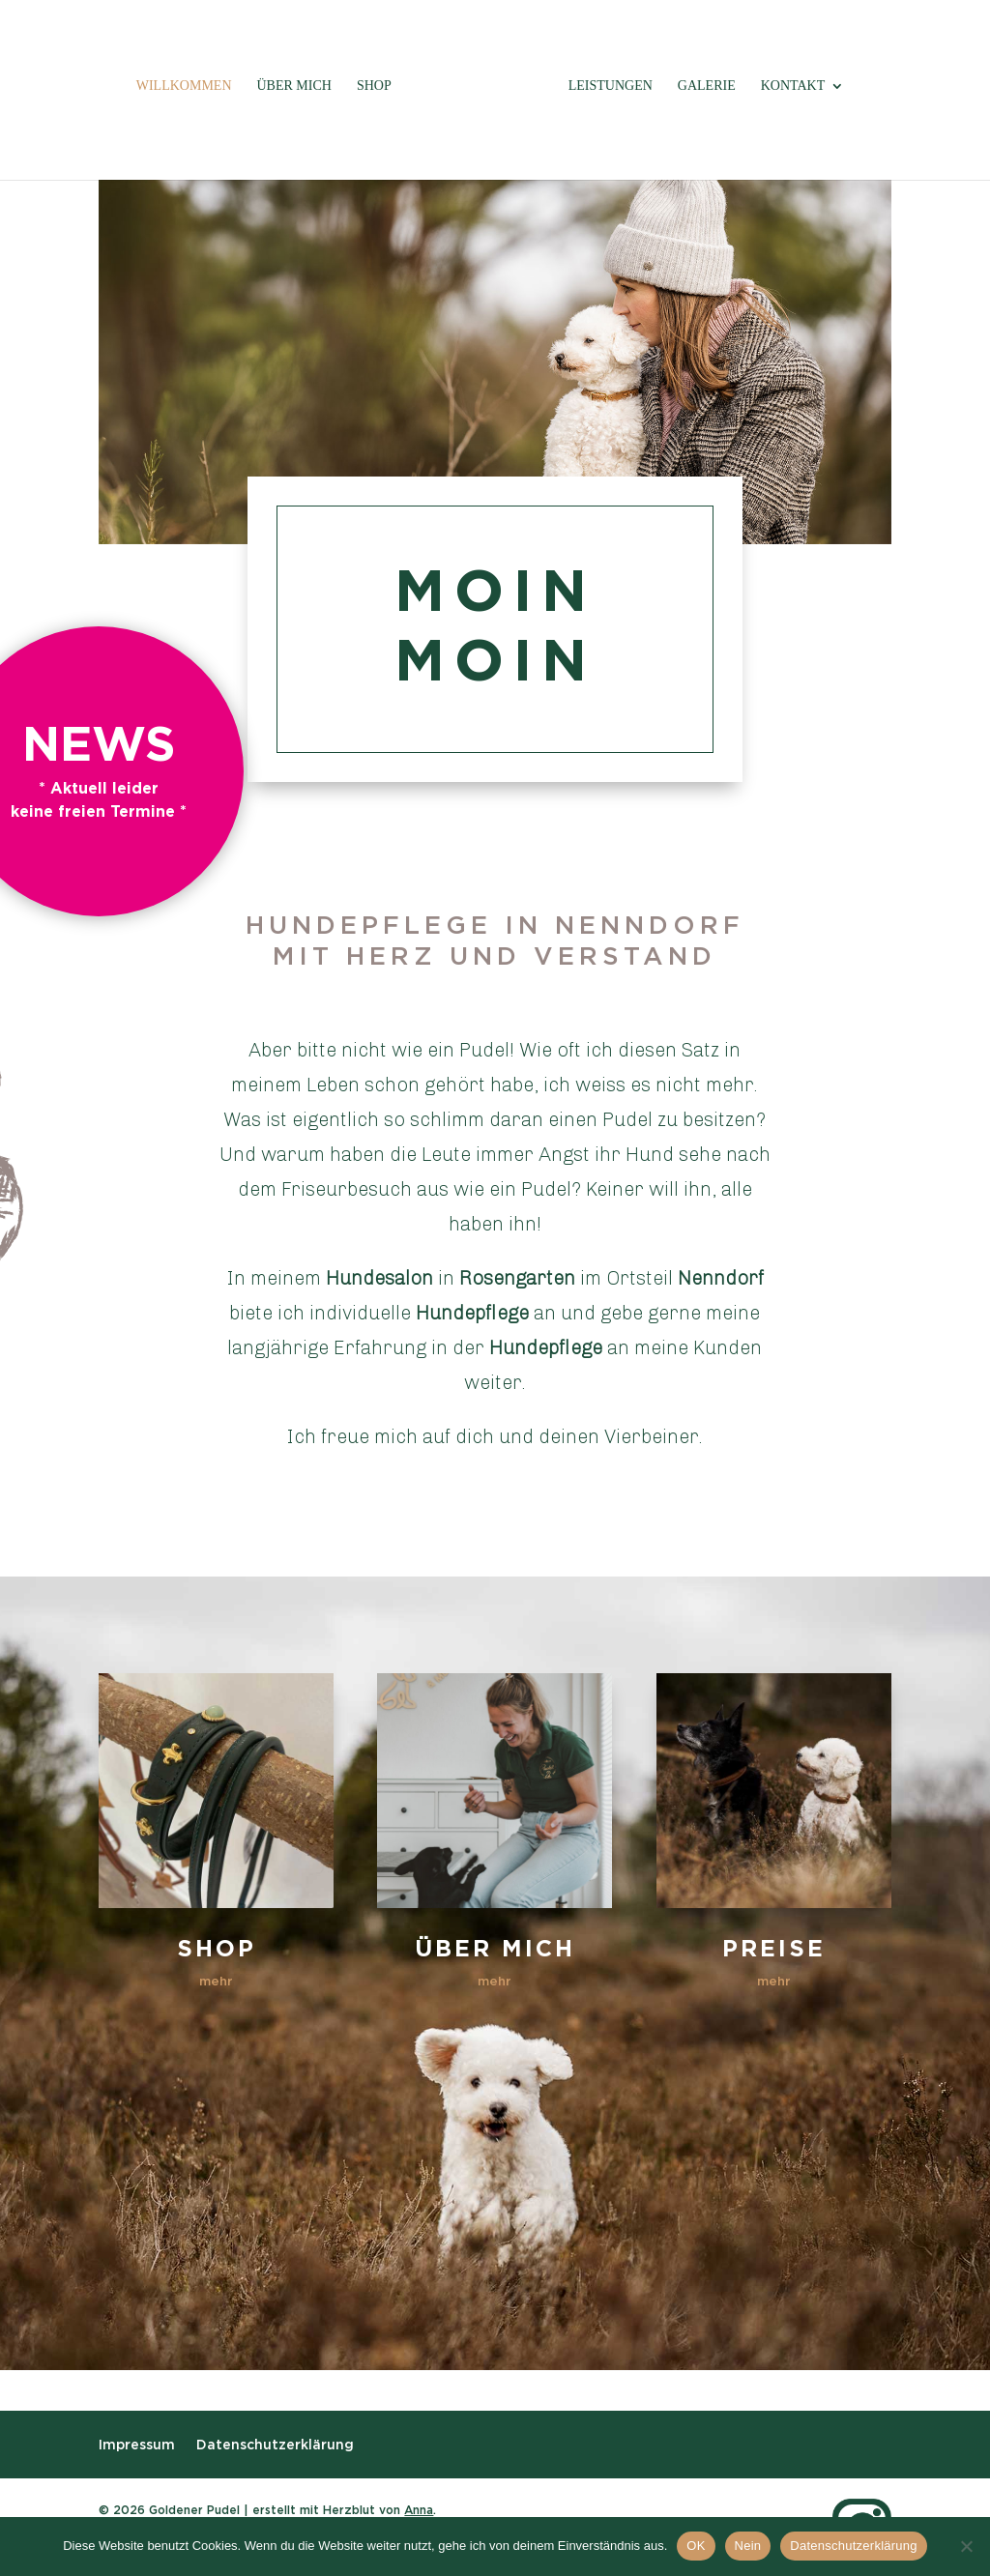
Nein (748, 2545)
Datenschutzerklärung (275, 2444)
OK (695, 2545)
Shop (374, 86)
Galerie (707, 86)
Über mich (294, 86)
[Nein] (965, 2546)
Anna (418, 2510)
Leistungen (610, 86)
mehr (216, 1981)
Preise (774, 1948)
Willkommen (184, 86)
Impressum (137, 2444)
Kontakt (793, 86)
